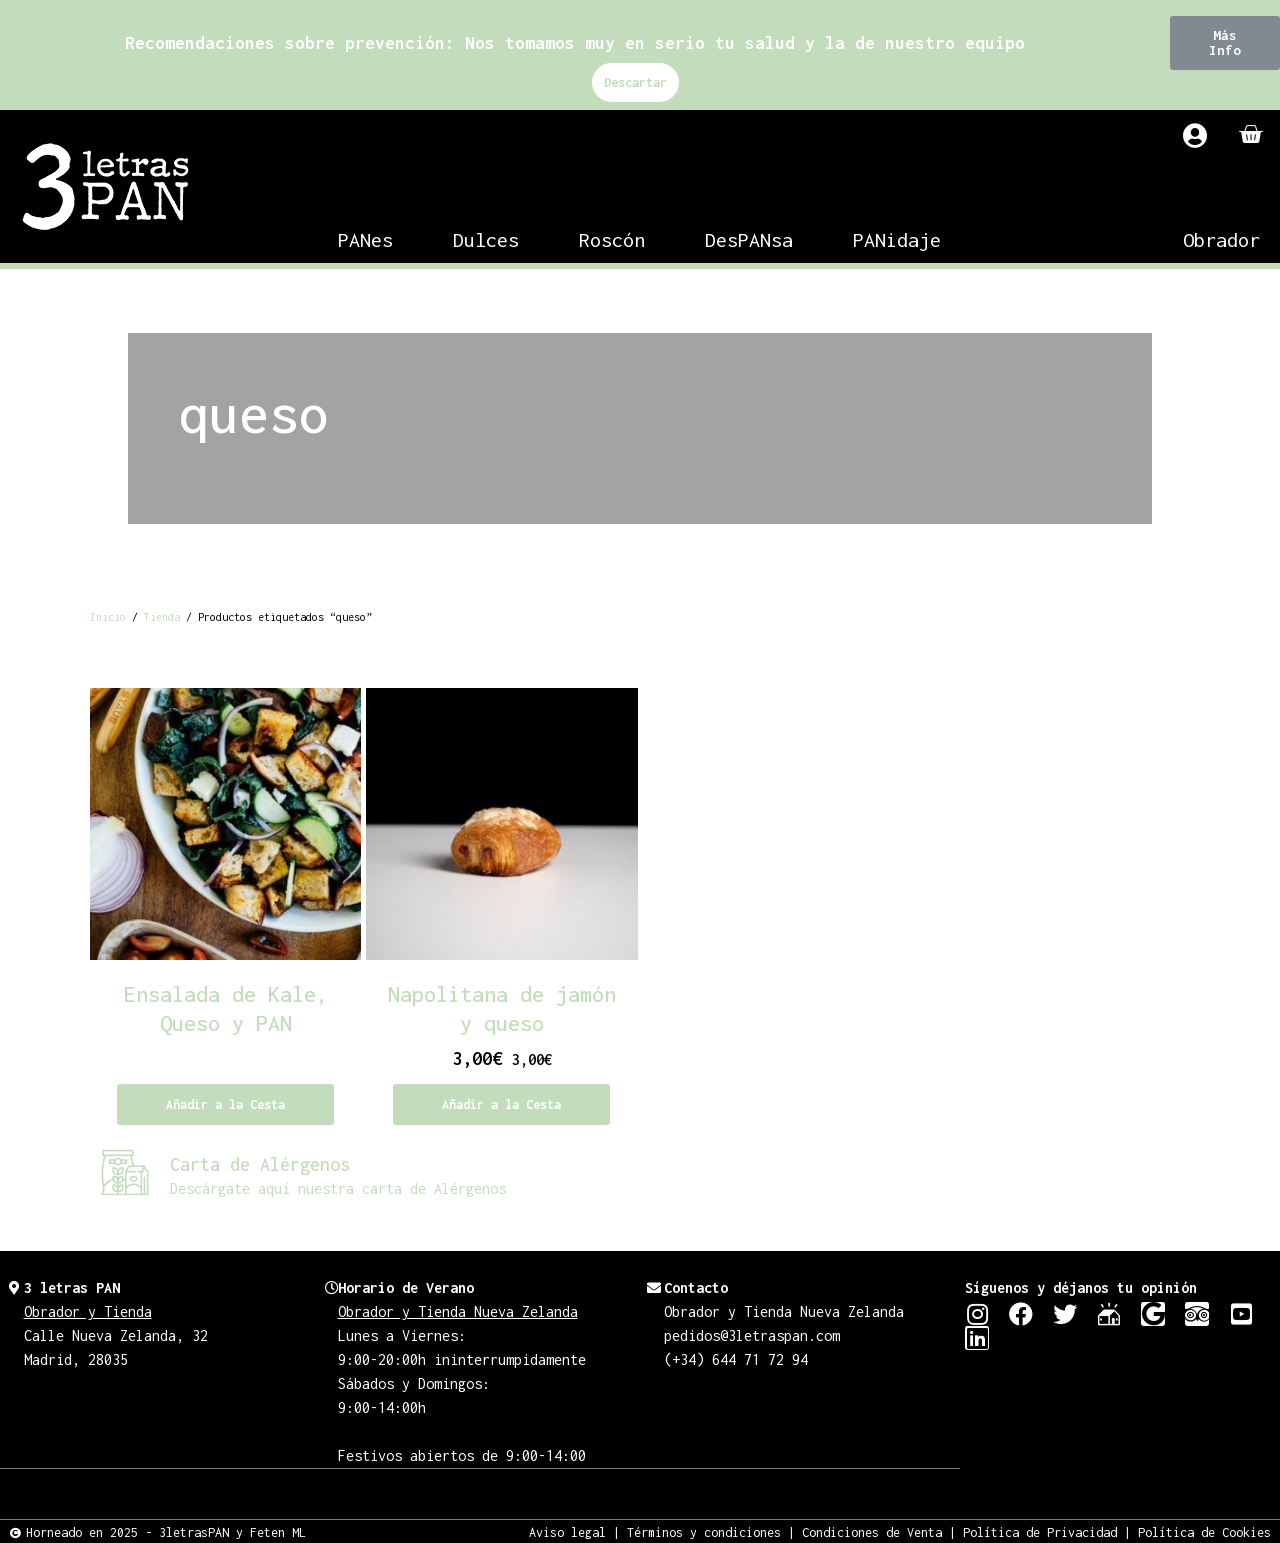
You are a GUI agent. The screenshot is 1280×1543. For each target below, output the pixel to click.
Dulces (486, 239)
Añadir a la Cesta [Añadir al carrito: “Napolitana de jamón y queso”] (501, 1104)
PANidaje (897, 239)
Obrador (1221, 239)
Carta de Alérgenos (260, 1164)
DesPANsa (749, 239)
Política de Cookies (1204, 1531)
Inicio (108, 617)
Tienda (162, 617)
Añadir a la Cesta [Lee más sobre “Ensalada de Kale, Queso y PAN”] (225, 1104)
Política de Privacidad (1040, 1531)
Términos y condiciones (704, 1531)
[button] (1225, 43)
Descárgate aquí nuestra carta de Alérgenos (338, 1188)
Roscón (612, 239)
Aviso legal (567, 1531)
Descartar (635, 82)
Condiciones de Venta (872, 1531)
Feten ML (278, 1531)
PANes (365, 239)
